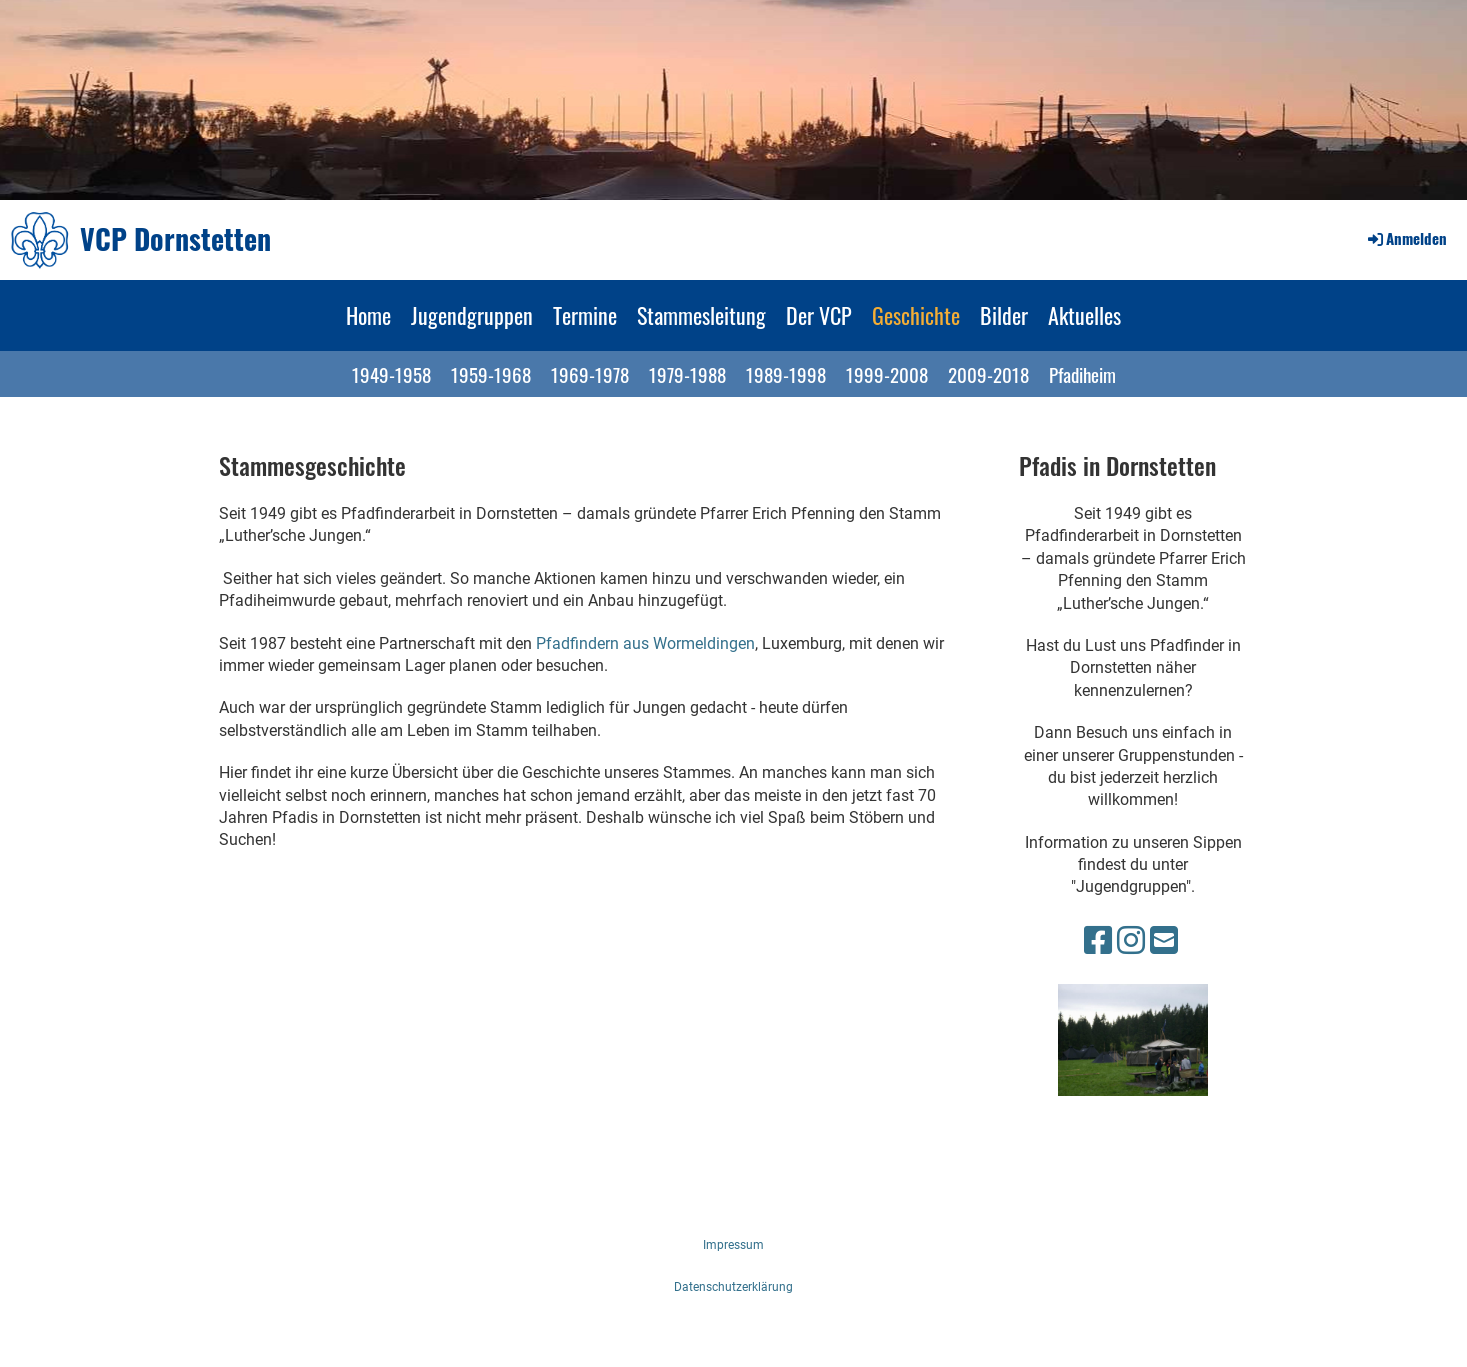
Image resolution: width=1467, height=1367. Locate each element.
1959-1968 (491, 374)
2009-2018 (988, 374)
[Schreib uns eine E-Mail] (1164, 941)
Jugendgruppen (472, 315)
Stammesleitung (701, 315)
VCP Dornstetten (175, 238)
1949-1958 (391, 374)
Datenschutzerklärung (733, 1287)
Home (368, 315)
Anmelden (1406, 238)
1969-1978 (590, 374)
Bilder (1004, 315)
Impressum (733, 1245)
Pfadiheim (1082, 374)
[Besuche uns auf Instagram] (1131, 941)
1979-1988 (687, 374)
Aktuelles (1084, 315)
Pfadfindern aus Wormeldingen (645, 643)
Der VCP (819, 315)
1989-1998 (786, 374)
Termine (585, 315)
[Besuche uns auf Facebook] (1098, 941)
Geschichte (916, 315)
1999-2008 (887, 374)
